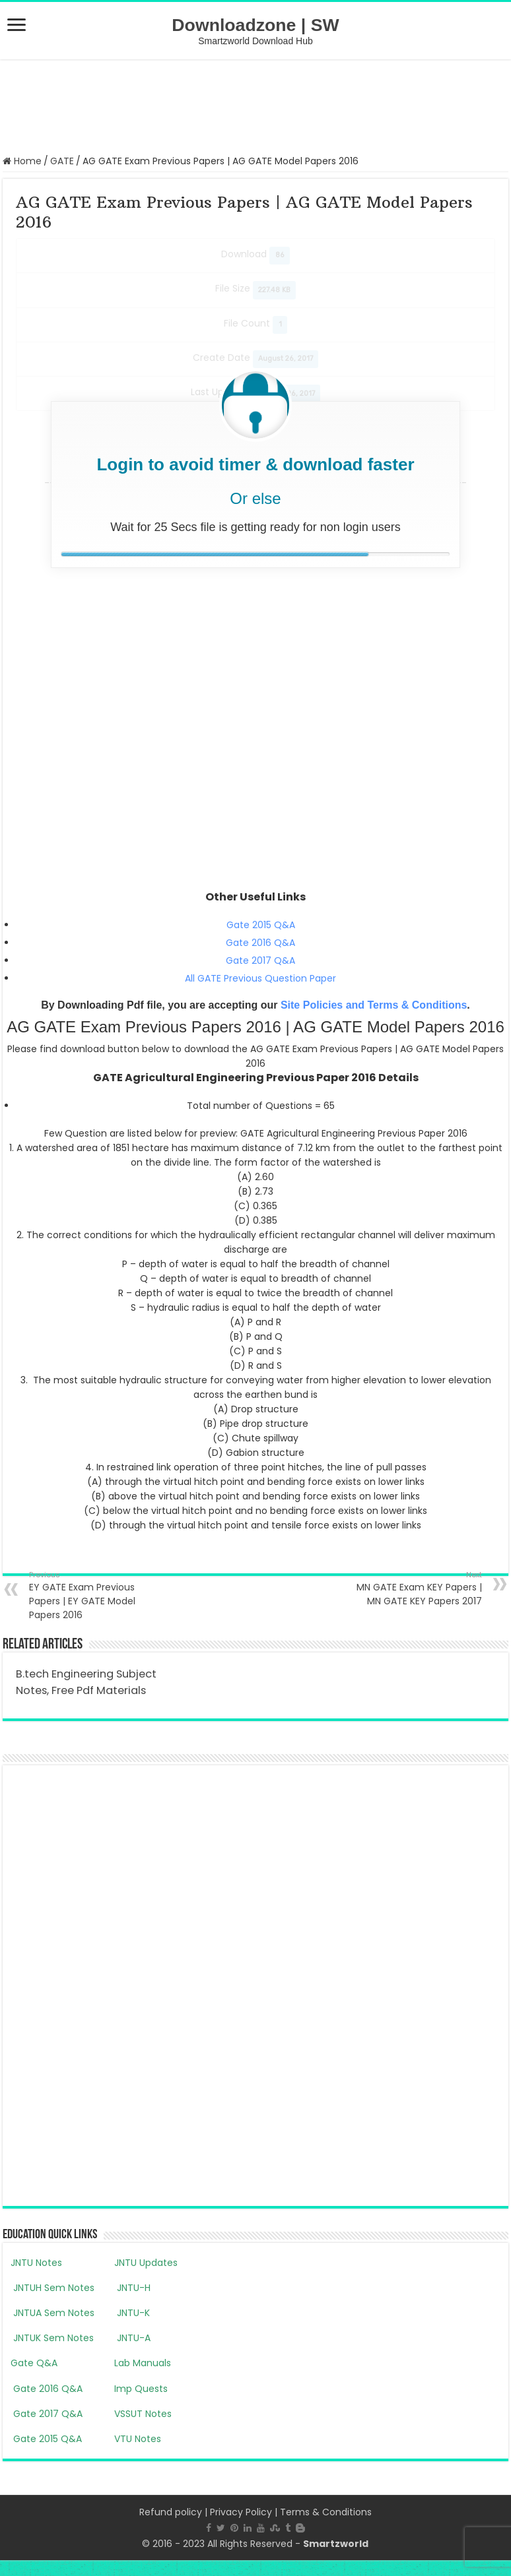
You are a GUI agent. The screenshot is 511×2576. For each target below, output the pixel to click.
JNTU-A (132, 2337)
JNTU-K (132, 2312)
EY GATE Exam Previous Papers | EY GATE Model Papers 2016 (96, 1595)
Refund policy (170, 2512)
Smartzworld (335, 2543)
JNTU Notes (36, 2262)
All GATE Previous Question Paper (260, 978)
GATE (62, 161)
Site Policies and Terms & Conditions (374, 1005)
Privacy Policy (241, 2512)
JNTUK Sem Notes (52, 2337)
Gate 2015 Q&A (260, 924)
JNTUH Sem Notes (52, 2287)
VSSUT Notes (143, 2413)
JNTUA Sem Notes (52, 2312)
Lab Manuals (142, 2363)
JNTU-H (132, 2287)
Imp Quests (141, 2388)
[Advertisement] (255, 105)
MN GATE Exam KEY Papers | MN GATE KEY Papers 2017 (414, 1588)
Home (22, 161)
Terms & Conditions (326, 2512)
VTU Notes (137, 2438)
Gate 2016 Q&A (260, 942)
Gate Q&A (34, 2363)
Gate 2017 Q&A (260, 960)
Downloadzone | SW (255, 25)
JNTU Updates (146, 2262)
